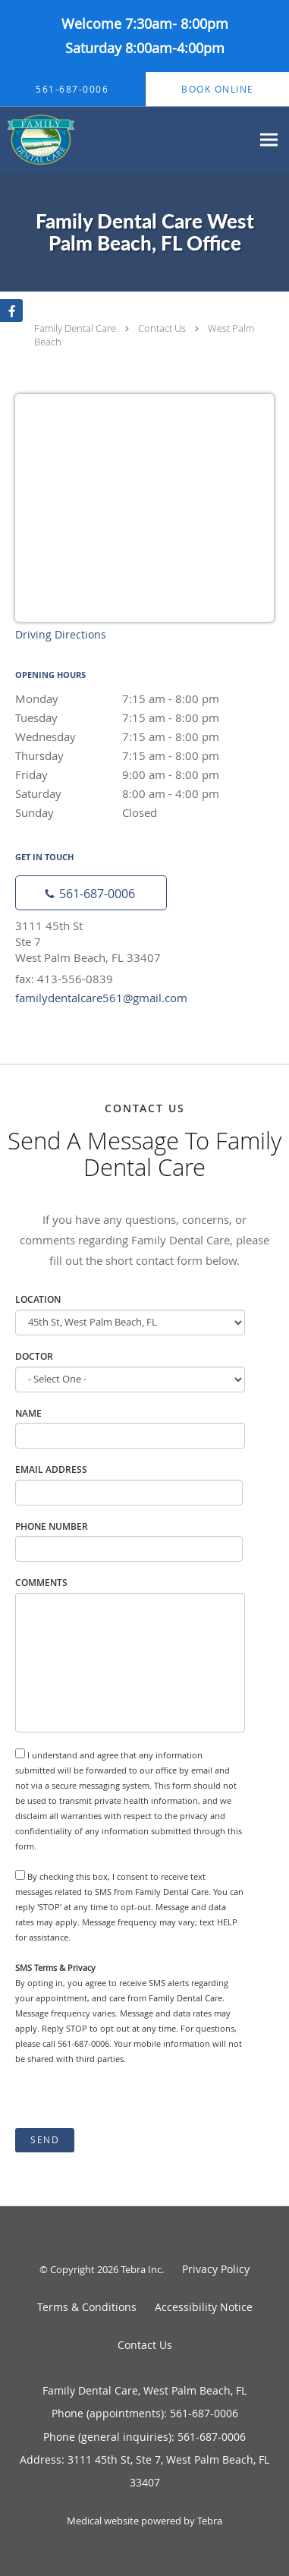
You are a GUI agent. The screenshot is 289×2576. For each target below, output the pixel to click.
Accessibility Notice (204, 2307)
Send (44, 2139)
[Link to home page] (48, 140)
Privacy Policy (216, 2269)
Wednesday (144, 736)
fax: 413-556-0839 (64, 978)
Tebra (209, 2520)
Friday (144, 774)
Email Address (51, 1469)
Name (28, 1413)
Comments (41, 1582)
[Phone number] (91, 892)
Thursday (144, 755)
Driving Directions (60, 634)
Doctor (34, 1356)
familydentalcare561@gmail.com (101, 997)
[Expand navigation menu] (269, 140)
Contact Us (162, 328)
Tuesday (144, 717)
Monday (144, 698)
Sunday (144, 812)
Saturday (144, 793)
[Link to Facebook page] (11, 310)
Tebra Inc (141, 2269)
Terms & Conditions (87, 2307)
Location (38, 1299)
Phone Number (51, 1526)
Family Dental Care (75, 328)
